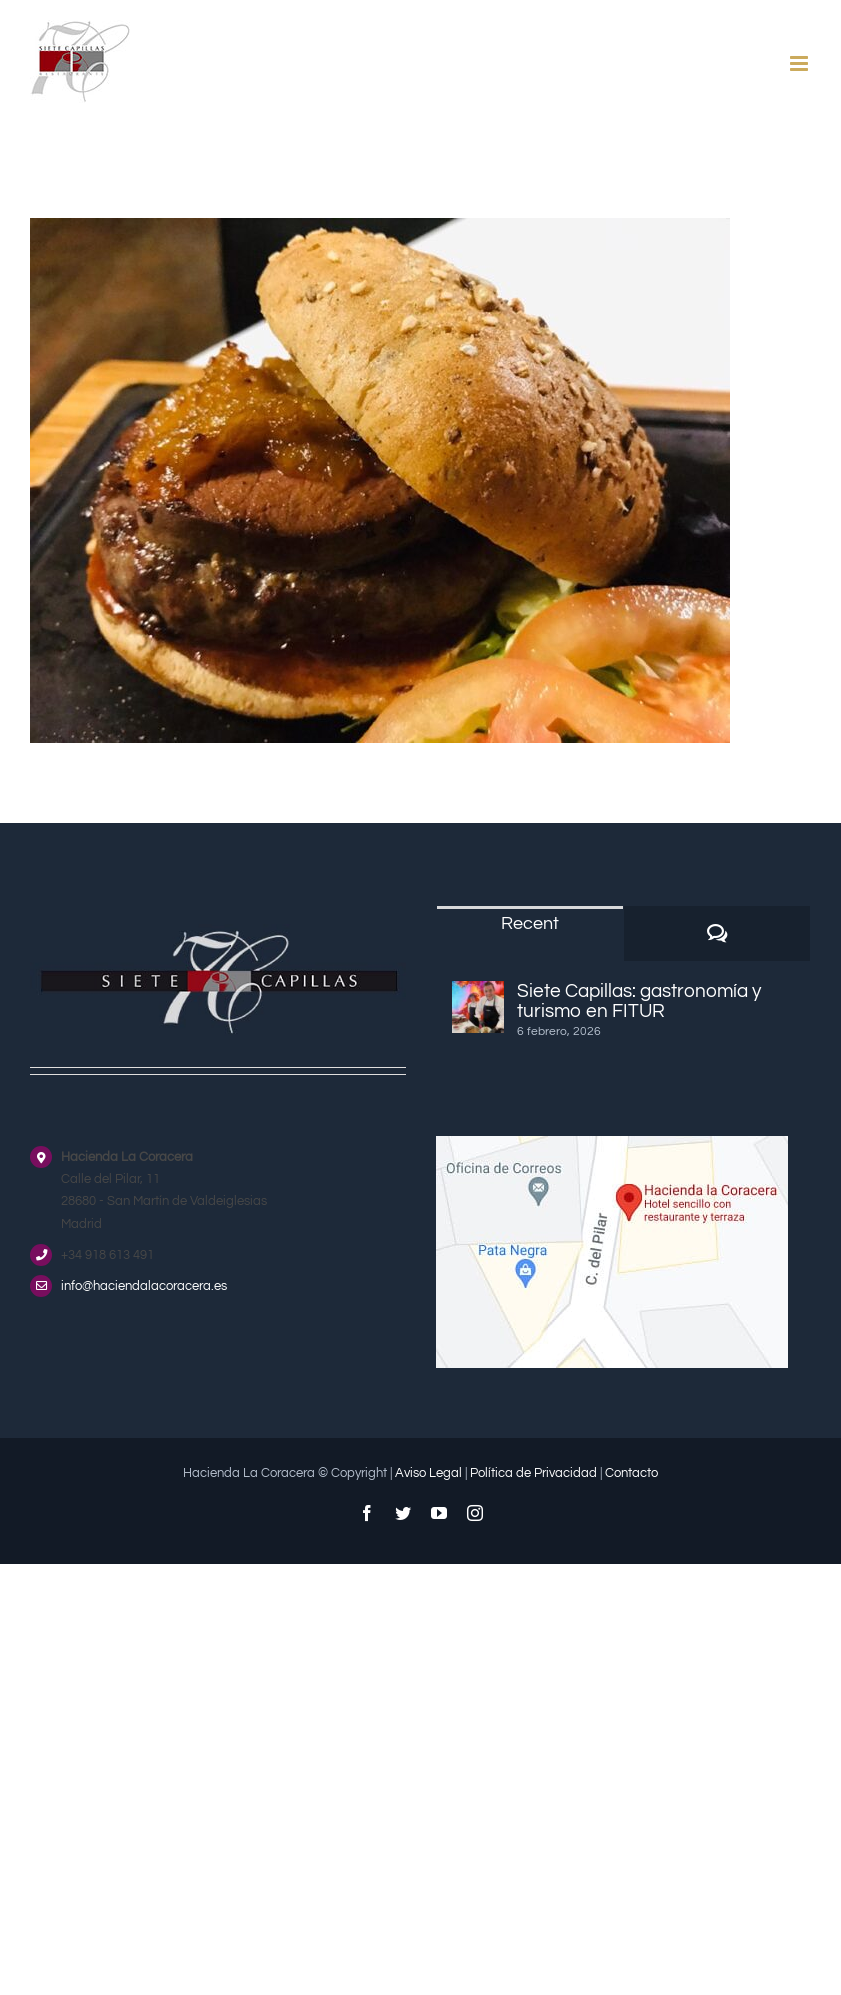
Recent (530, 923)
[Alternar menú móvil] (800, 63)
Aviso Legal (428, 1473)
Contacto (631, 1473)
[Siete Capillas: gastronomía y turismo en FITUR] (478, 1007)
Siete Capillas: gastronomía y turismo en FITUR (639, 1001)
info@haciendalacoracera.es (144, 1286)
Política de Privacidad (533, 1473)
